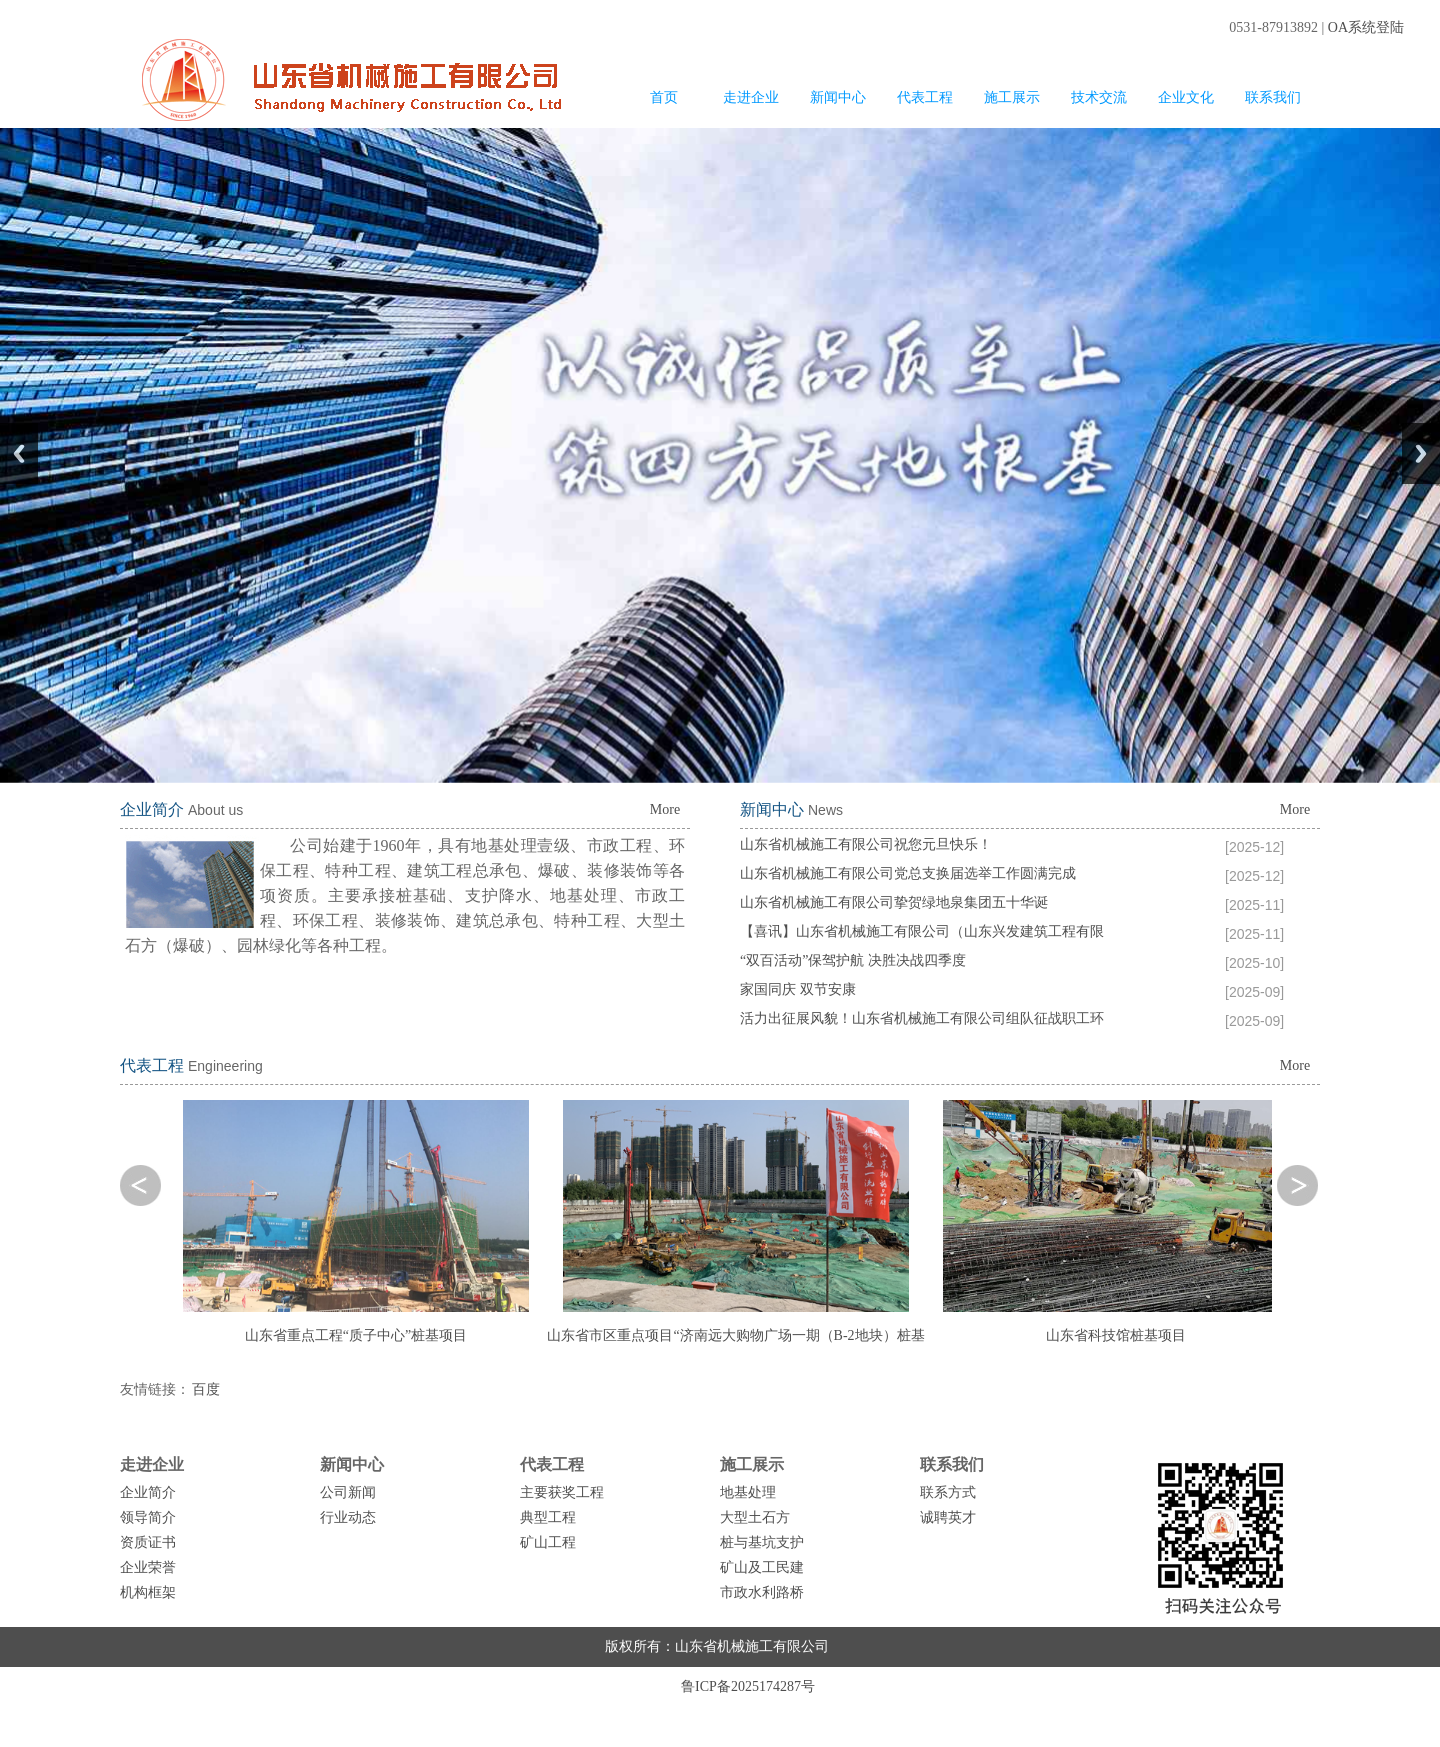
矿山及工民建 (762, 1567)
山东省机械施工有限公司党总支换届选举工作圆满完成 (908, 873)
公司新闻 (348, 1492)
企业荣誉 (148, 1567)
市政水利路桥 (762, 1592)
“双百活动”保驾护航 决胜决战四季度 (853, 960)
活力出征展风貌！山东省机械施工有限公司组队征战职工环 (922, 1018)
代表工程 (925, 97)
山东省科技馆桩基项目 (1116, 1335)
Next (1421, 453)
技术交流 (1099, 97)
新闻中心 (838, 97)
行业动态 (348, 1517)
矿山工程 (548, 1542)
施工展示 (1012, 97)
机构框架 (148, 1592)
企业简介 (148, 1492)
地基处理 (748, 1492)
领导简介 (148, 1517)
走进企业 (751, 97)
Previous (19, 453)
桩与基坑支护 (762, 1542)
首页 (664, 97)
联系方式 (948, 1492)
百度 (206, 1389)
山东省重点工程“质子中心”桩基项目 (356, 1335)
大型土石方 (755, 1517)
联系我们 (1273, 97)
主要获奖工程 (562, 1492)
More (665, 809)
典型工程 (548, 1517)
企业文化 (1186, 97)
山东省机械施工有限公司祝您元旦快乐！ (866, 844)
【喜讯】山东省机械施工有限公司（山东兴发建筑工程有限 (922, 931)
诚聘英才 (948, 1517)
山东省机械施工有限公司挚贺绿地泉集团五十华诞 (894, 902)
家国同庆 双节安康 (798, 989)
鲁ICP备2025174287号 (748, 1686)
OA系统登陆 (1366, 27)
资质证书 (148, 1542)
